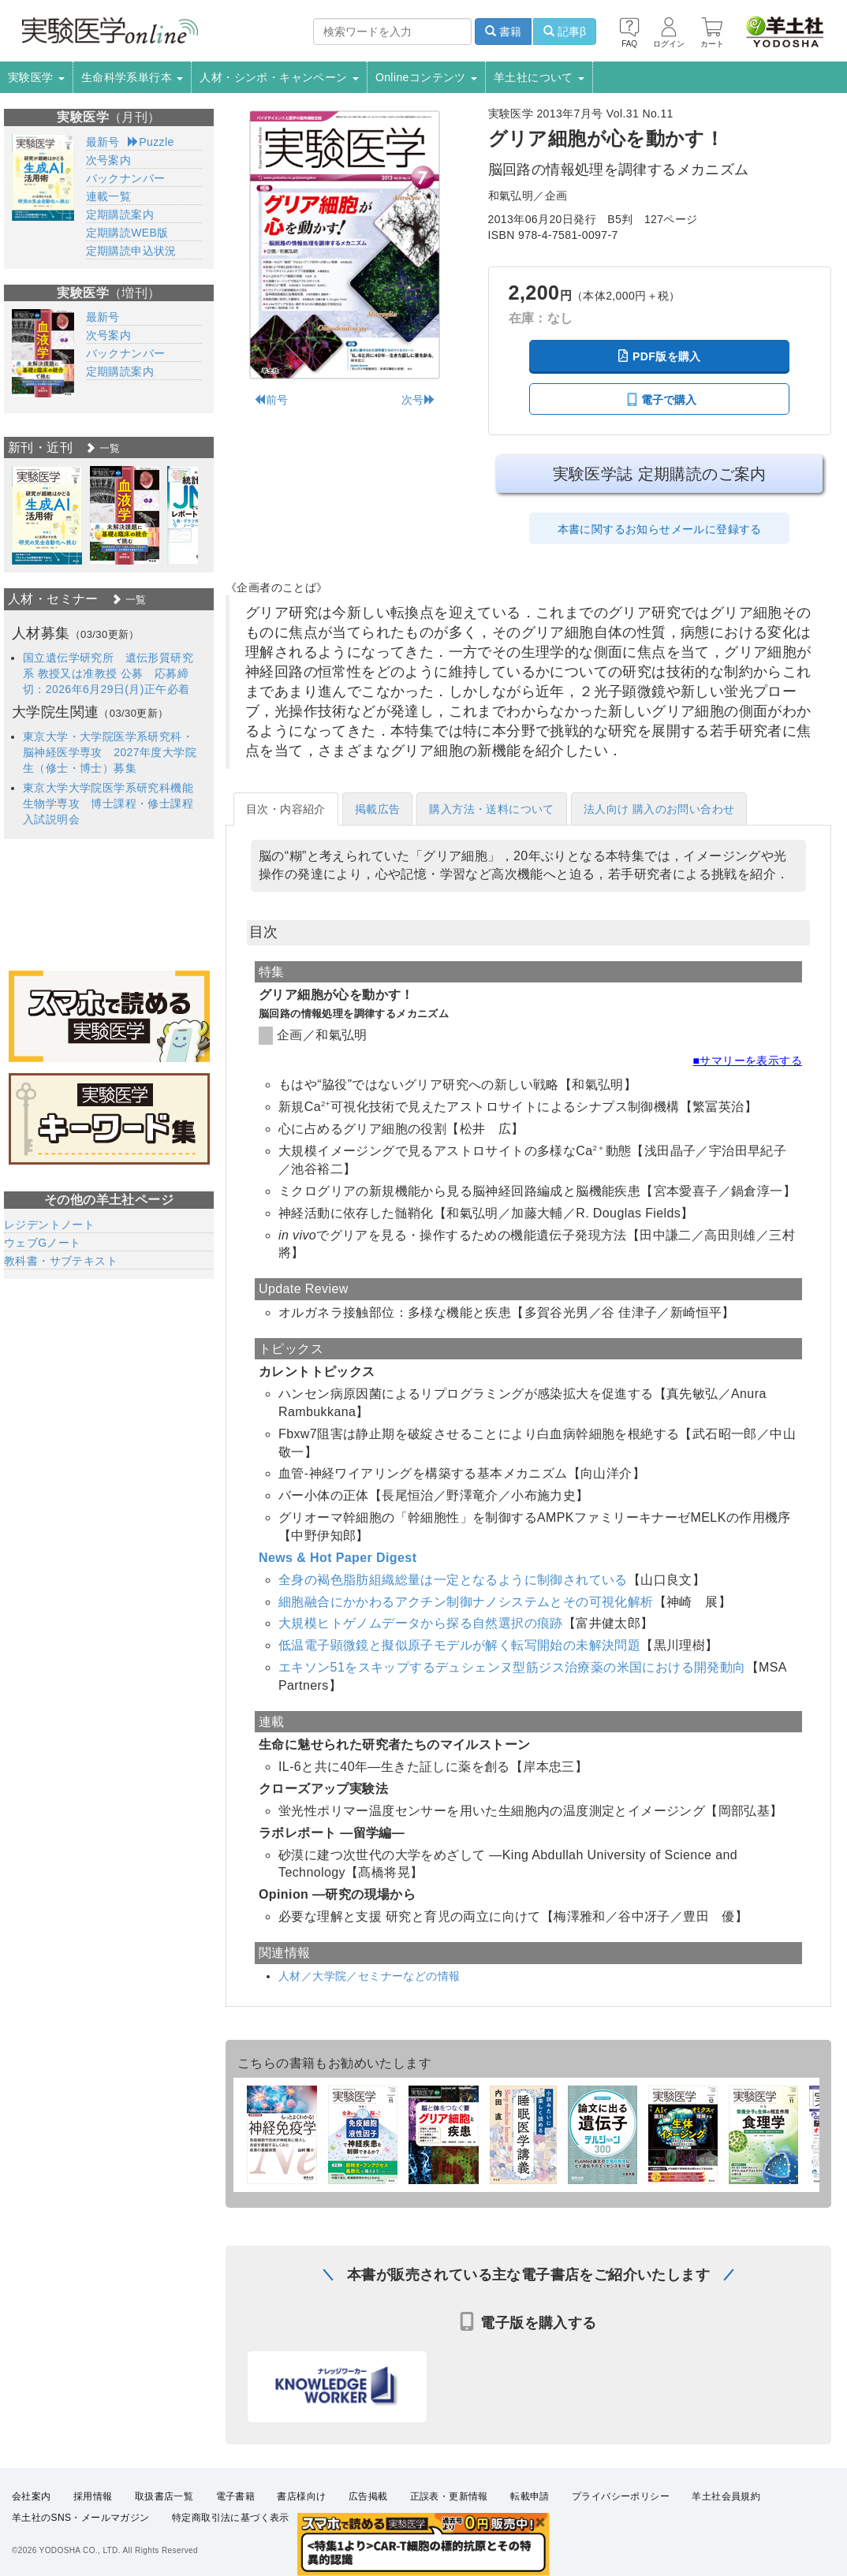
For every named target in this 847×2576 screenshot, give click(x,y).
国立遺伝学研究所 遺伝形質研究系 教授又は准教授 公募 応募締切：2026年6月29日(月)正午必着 (108, 673)
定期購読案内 (120, 214)
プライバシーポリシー (621, 2496)
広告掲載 (368, 2496)
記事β (564, 31)
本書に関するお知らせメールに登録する (660, 529)
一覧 (102, 448)
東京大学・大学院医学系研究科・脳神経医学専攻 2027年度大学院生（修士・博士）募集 (109, 752)
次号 (418, 399)
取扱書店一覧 (164, 2496)
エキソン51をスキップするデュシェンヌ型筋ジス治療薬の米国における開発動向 (512, 1667)
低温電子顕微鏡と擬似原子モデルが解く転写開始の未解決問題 (459, 1645)
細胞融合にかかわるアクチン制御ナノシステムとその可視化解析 (466, 1602)
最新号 (103, 142)
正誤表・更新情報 (449, 2496)
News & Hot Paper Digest (337, 1557)
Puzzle (151, 142)
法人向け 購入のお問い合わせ (659, 809)
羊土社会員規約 (726, 2496)
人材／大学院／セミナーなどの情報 (369, 1976)
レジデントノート (49, 1224)
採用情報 (93, 2496)
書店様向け (301, 2496)
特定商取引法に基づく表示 (230, 2517)
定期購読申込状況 (131, 250)
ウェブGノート (42, 1242)
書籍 (503, 31)
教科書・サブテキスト (61, 1260)
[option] (47, 515)
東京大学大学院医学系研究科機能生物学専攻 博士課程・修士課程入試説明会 (108, 803)
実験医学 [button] (36, 77)
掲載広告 (378, 809)
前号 (271, 399)
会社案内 (31, 2496)
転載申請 (530, 2496)
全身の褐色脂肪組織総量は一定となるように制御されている (453, 1579)
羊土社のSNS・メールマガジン (81, 2517)
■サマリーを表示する (747, 1060)
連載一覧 (109, 196)
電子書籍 (236, 2496)
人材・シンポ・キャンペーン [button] (279, 77)
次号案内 (109, 160)
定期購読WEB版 (127, 232)
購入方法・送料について (491, 809)
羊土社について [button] (539, 77)
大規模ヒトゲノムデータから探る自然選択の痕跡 (420, 1623)
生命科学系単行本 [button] (132, 77)
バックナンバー (126, 178)
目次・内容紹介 (286, 809)
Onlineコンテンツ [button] (426, 77)
